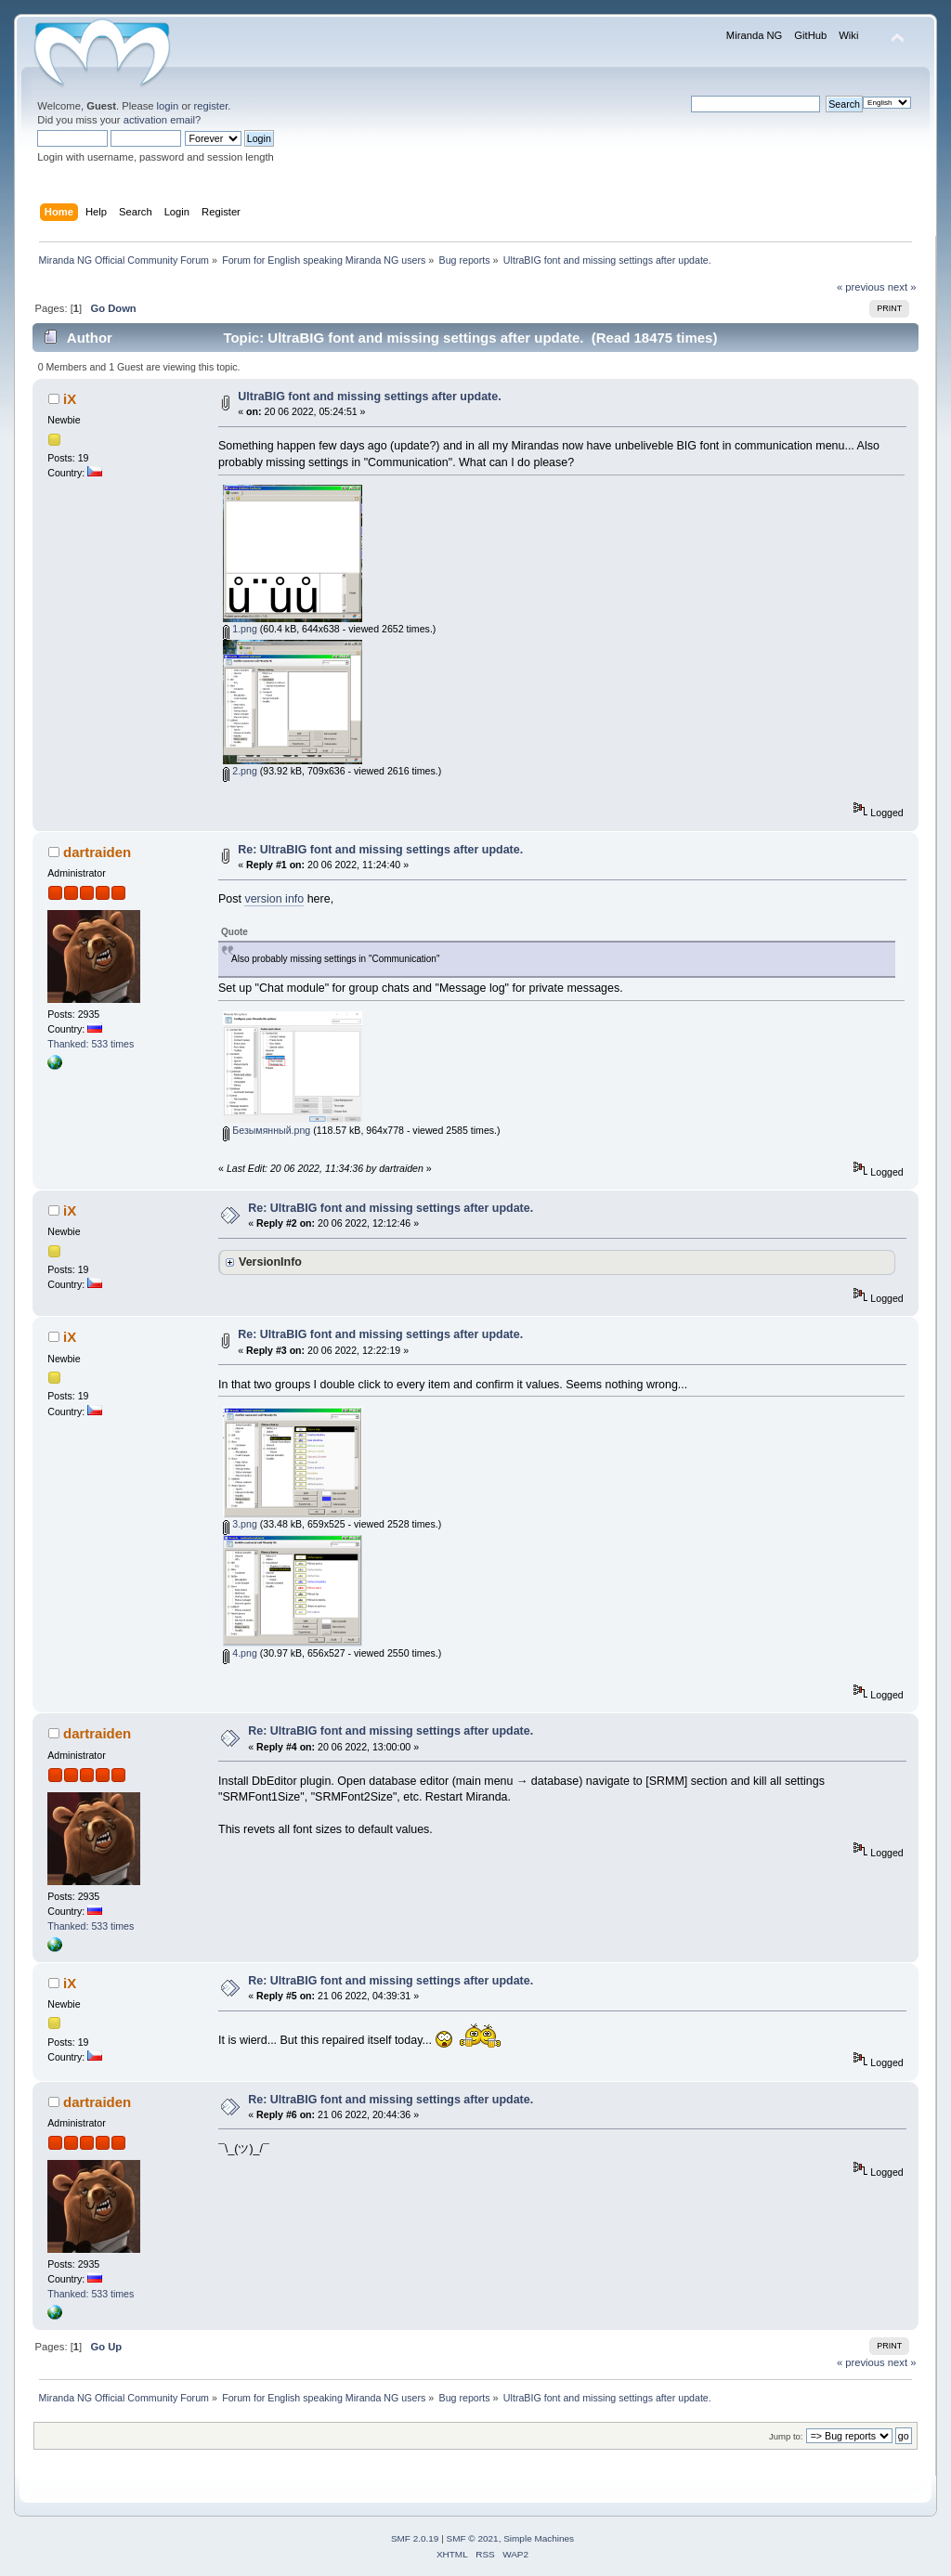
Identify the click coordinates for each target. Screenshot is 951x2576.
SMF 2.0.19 (415, 2538)
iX (69, 399)
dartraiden (97, 852)
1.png (239, 628)
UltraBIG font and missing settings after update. (369, 396)
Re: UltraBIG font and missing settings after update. (380, 849)
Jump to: (786, 2436)
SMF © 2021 (473, 2538)
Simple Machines (538, 2538)
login (168, 105)
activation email (159, 119)
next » (902, 287)
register (211, 105)
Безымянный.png (266, 1130)
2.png (239, 770)
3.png (239, 1523)
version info (274, 898)
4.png (239, 1653)
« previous (861, 287)
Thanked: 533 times (90, 1043)
